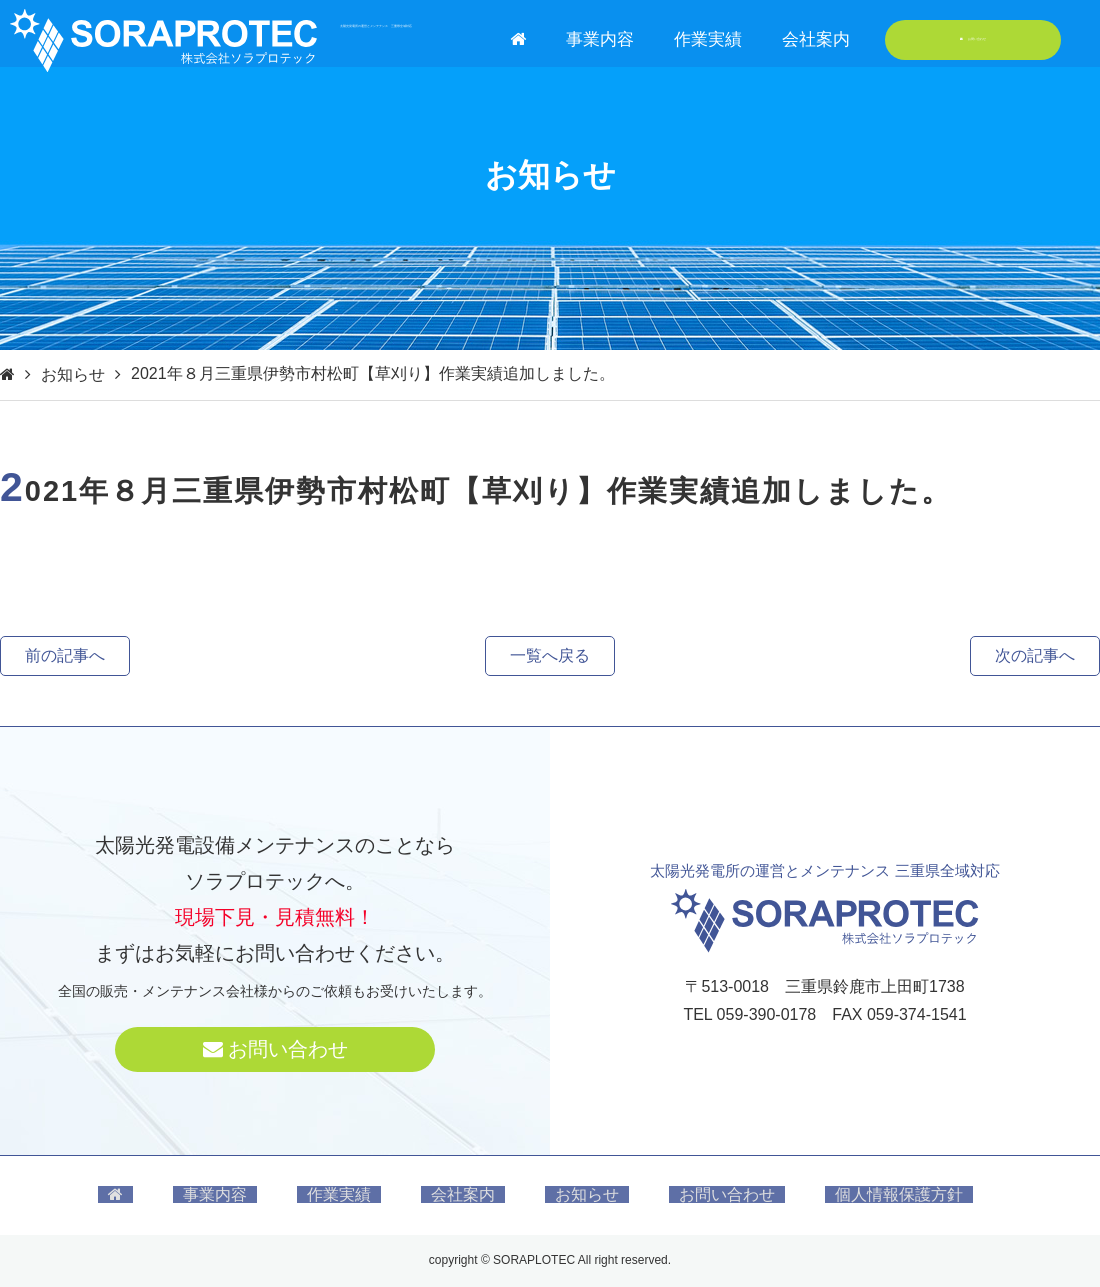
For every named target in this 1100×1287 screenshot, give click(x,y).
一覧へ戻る (550, 655)
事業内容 (600, 39)
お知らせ (73, 374)
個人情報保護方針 (899, 1194)
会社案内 (816, 39)
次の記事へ (1035, 655)
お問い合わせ (973, 39)
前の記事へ (65, 655)
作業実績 (708, 39)
